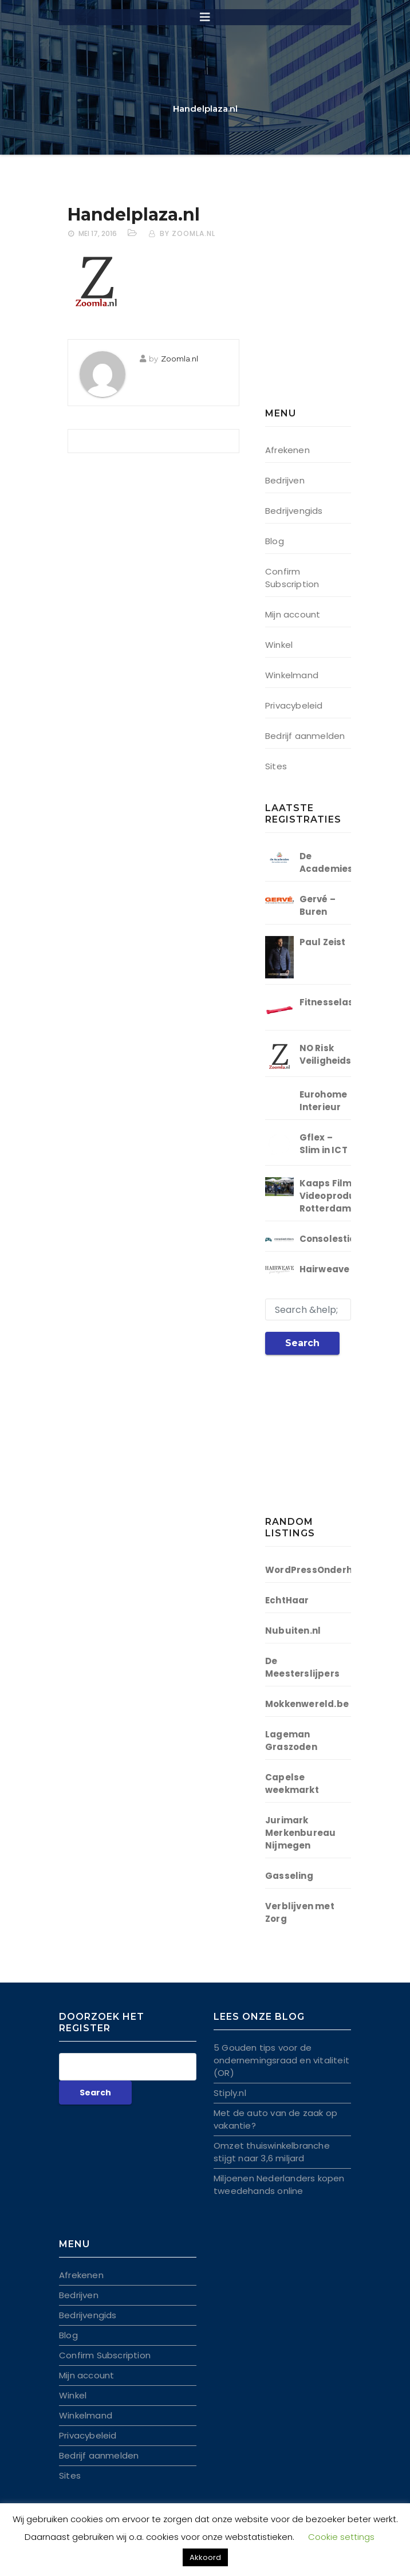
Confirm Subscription (292, 577)
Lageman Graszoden (291, 1740)
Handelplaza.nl (134, 214)
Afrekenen (287, 450)
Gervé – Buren (317, 905)
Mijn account (292, 614)
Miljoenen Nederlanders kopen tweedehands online (279, 2184)
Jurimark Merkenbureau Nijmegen (300, 1832)
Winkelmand (291, 675)
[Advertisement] (336, 306)
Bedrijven (285, 480)
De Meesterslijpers (302, 1667)
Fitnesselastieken (341, 1002)
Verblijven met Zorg (299, 1912)
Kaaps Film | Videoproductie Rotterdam (336, 1195)
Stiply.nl (230, 2093)
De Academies (326, 862)
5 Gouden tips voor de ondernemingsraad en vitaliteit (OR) (281, 2060)
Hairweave (324, 1269)
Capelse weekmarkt (292, 1783)
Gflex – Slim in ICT (323, 1143)
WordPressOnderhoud (318, 1570)
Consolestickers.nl (343, 1239)
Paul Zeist (322, 942)
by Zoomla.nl (187, 233)
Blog (274, 541)
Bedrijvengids (294, 511)
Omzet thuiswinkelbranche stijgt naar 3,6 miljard (272, 2152)
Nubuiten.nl (293, 1631)
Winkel (279, 645)
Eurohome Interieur (323, 1100)
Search (302, 1343)
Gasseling (289, 1876)
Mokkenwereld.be (307, 1704)
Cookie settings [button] (341, 2537)
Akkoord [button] (205, 2557)
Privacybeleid (294, 705)
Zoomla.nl (179, 358)
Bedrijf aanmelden (305, 736)
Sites (276, 766)
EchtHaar (287, 1600)
